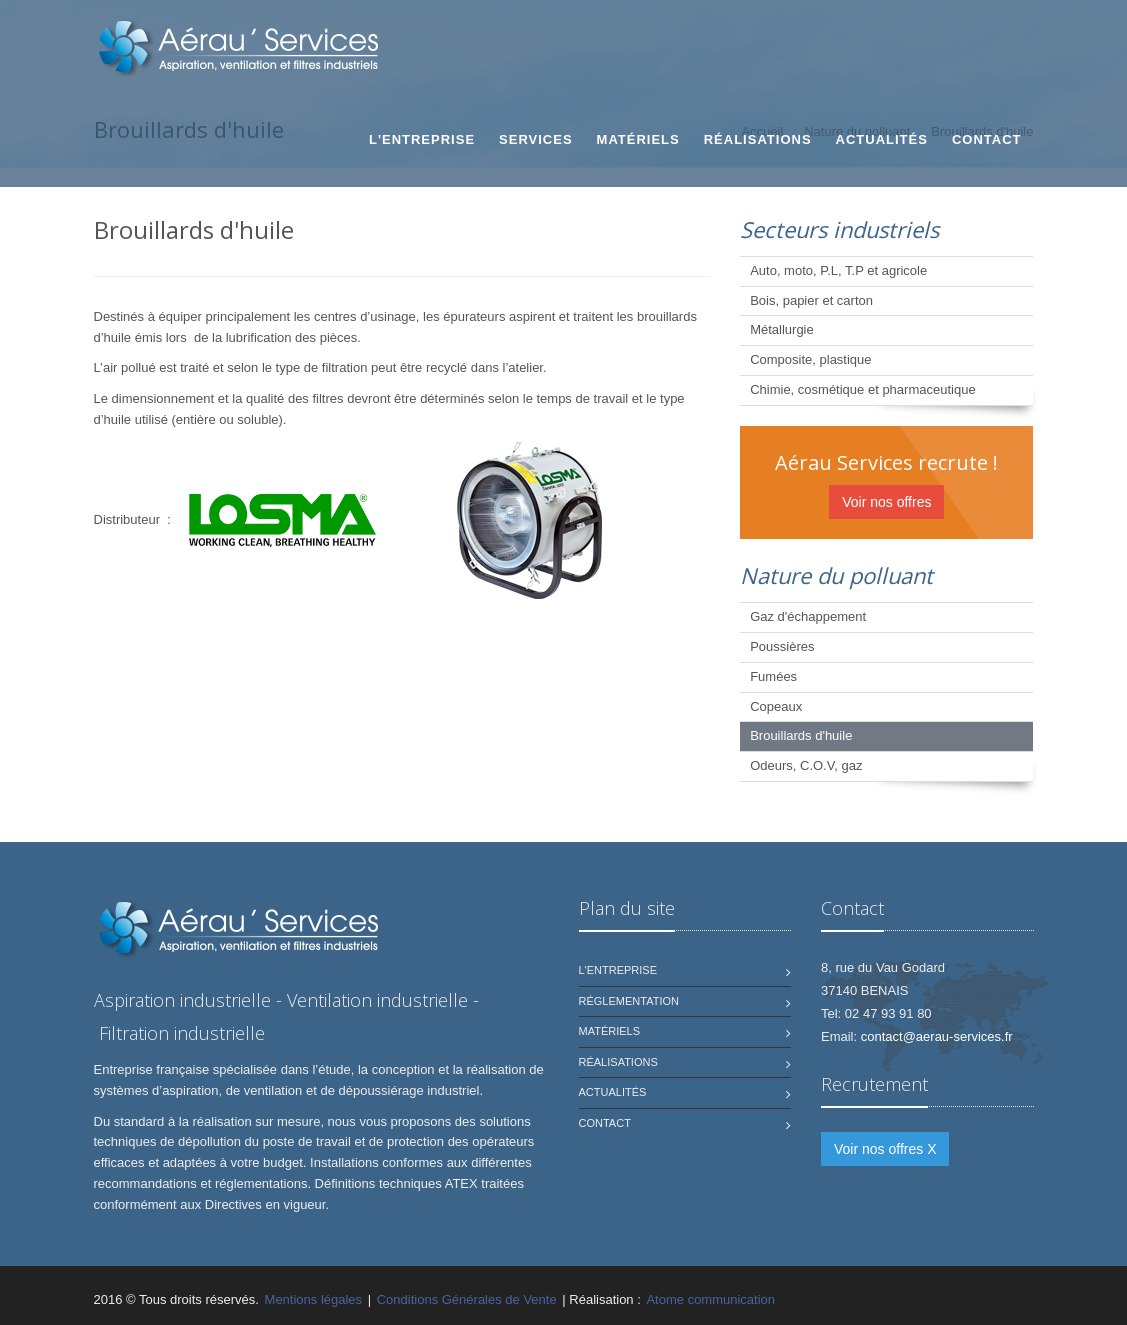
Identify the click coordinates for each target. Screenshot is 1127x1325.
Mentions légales (314, 1299)
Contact (987, 139)
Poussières (782, 646)
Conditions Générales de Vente (467, 1299)
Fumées (773, 676)
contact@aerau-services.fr (937, 1036)
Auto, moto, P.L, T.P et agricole (838, 270)
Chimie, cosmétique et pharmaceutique (862, 389)
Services (536, 139)
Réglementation (629, 1001)
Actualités (882, 139)
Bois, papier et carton (811, 300)
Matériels (638, 139)
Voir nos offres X (885, 1149)
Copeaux (776, 706)
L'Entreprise (422, 139)
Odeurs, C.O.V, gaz (806, 765)
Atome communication (710, 1299)
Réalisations (758, 139)
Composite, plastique (810, 359)
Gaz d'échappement (808, 616)
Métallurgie (782, 329)
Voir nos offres (886, 502)
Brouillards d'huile (801, 735)
